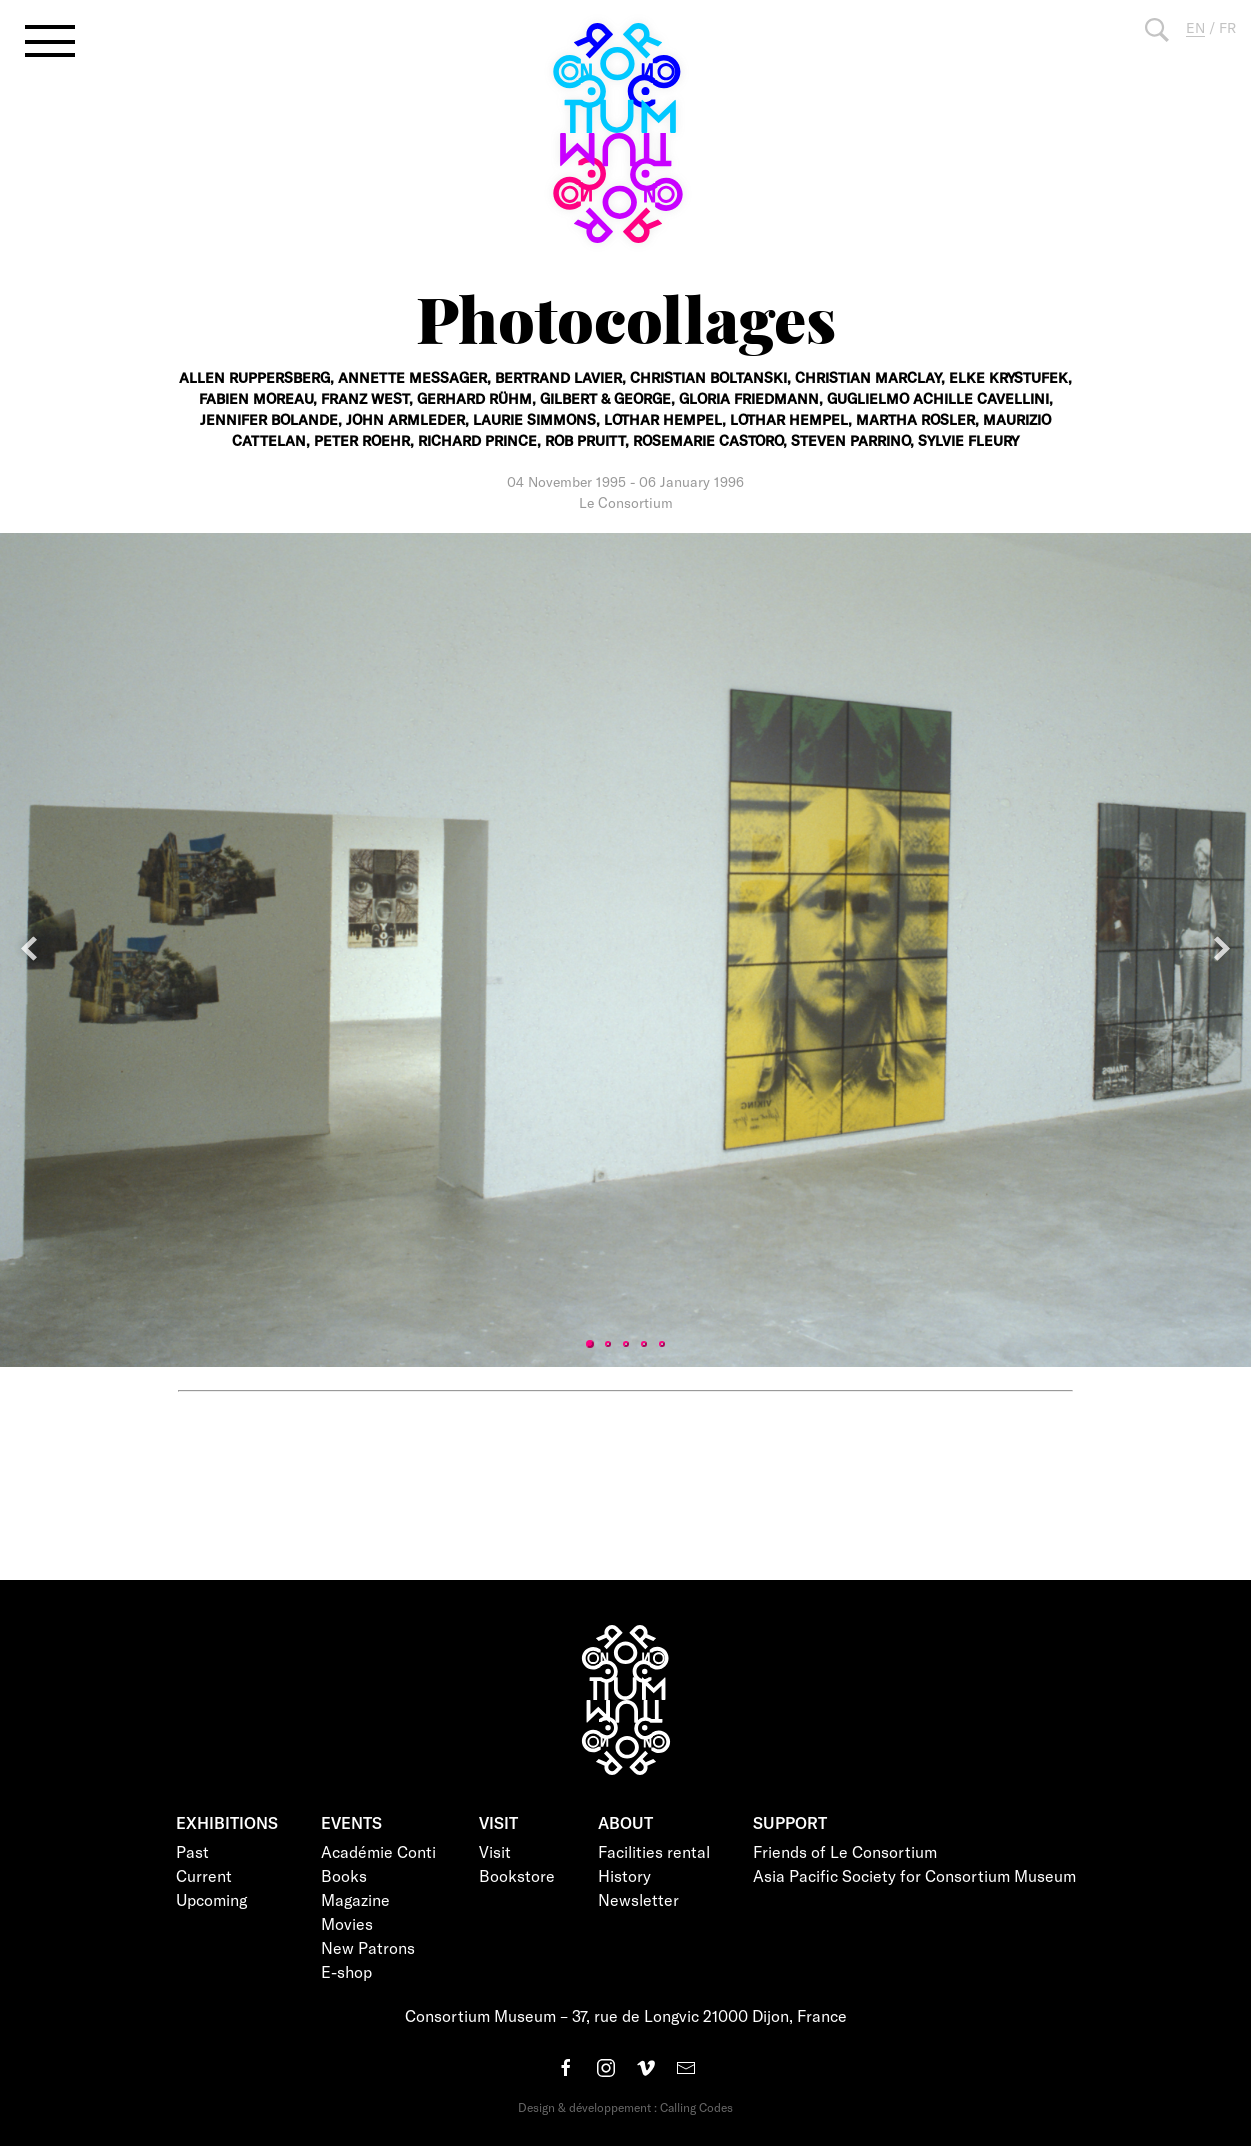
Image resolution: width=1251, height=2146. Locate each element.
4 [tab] (644, 1344)
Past (192, 1851)
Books (344, 1875)
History (624, 1875)
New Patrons (368, 1947)
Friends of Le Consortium (845, 1851)
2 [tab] (608, 1344)
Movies (347, 1923)
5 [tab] (662, 1344)
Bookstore (517, 1875)
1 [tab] (590, 1344)
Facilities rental (654, 1851)
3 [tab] (626, 1344)
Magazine (355, 1899)
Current (204, 1875)
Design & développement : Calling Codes (625, 2107)
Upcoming (211, 1899)
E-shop (346, 1971)
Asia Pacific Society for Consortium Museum (914, 1875)
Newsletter (638, 1899)
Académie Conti (378, 1851)
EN (1195, 27)
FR (1227, 27)
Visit (495, 1851)
